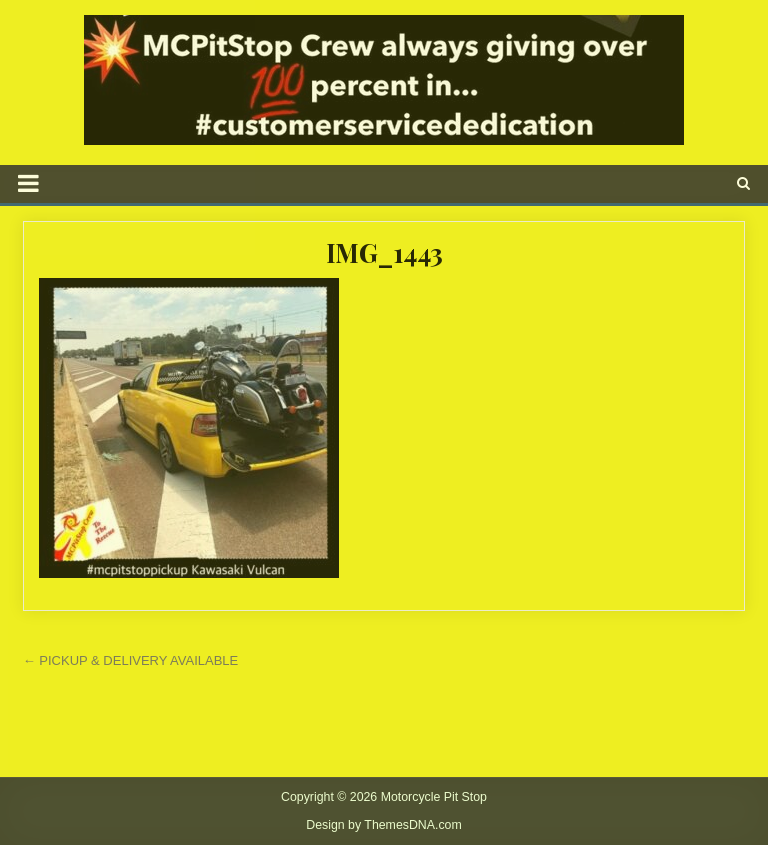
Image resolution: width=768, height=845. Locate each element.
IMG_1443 (384, 252)
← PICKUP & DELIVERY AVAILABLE (131, 660)
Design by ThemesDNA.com (384, 825)
